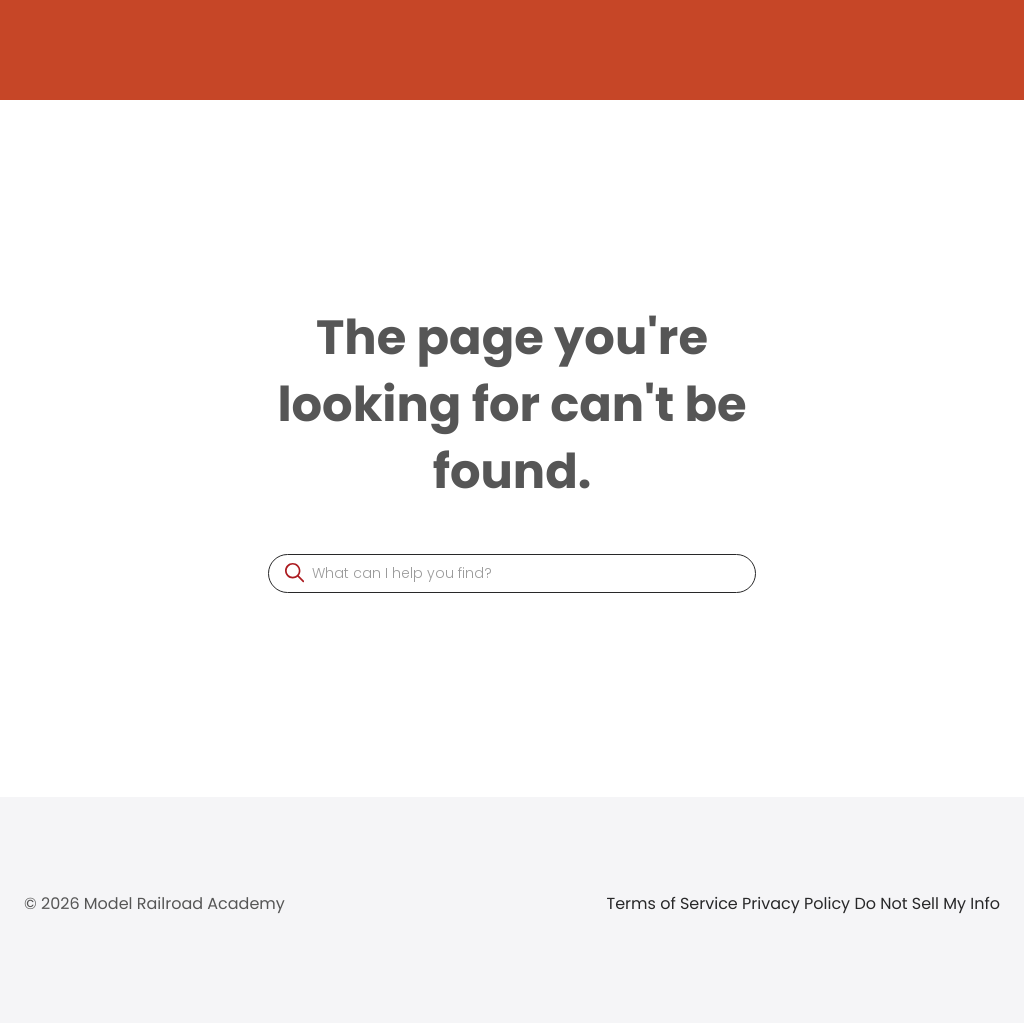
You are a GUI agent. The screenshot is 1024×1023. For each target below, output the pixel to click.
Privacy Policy (798, 903)
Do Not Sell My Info (927, 903)
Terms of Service (675, 903)
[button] (294, 572)
